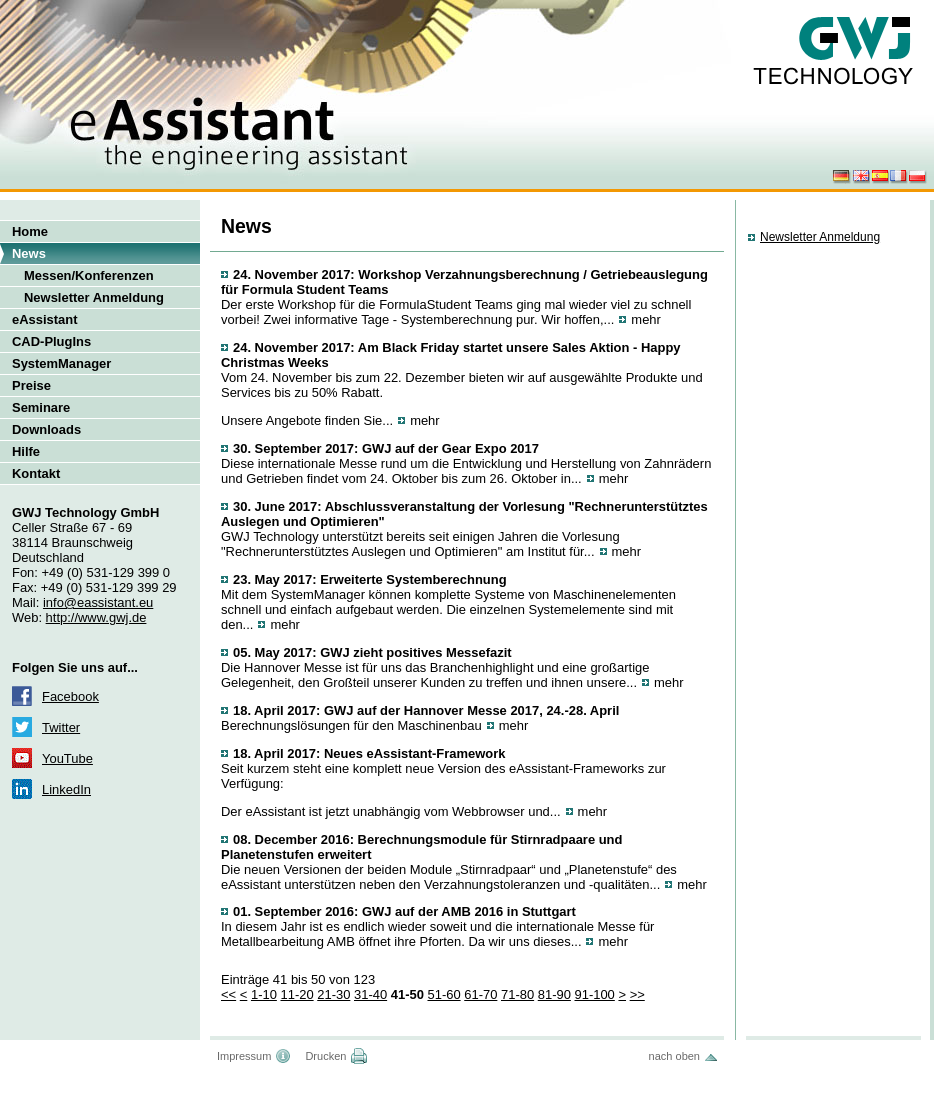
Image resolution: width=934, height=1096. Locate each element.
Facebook (70, 696)
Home (30, 231)
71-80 (517, 994)
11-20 (296, 994)
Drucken (325, 1056)
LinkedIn (66, 789)
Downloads (46, 429)
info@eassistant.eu (98, 602)
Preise (31, 385)
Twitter (61, 727)
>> (637, 994)
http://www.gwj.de (96, 617)
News (29, 253)
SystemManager (61, 363)
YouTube (67, 758)
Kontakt (36, 473)
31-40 (370, 994)
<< (228, 994)
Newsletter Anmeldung (94, 297)
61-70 (480, 994)
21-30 (333, 994)
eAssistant (45, 319)
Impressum (244, 1056)
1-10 (264, 994)
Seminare (41, 407)
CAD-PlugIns (51, 341)
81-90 (554, 994)
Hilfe (26, 451)
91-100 (594, 994)
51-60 (443, 994)
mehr (646, 319)
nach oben (674, 1056)
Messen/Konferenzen (89, 275)
